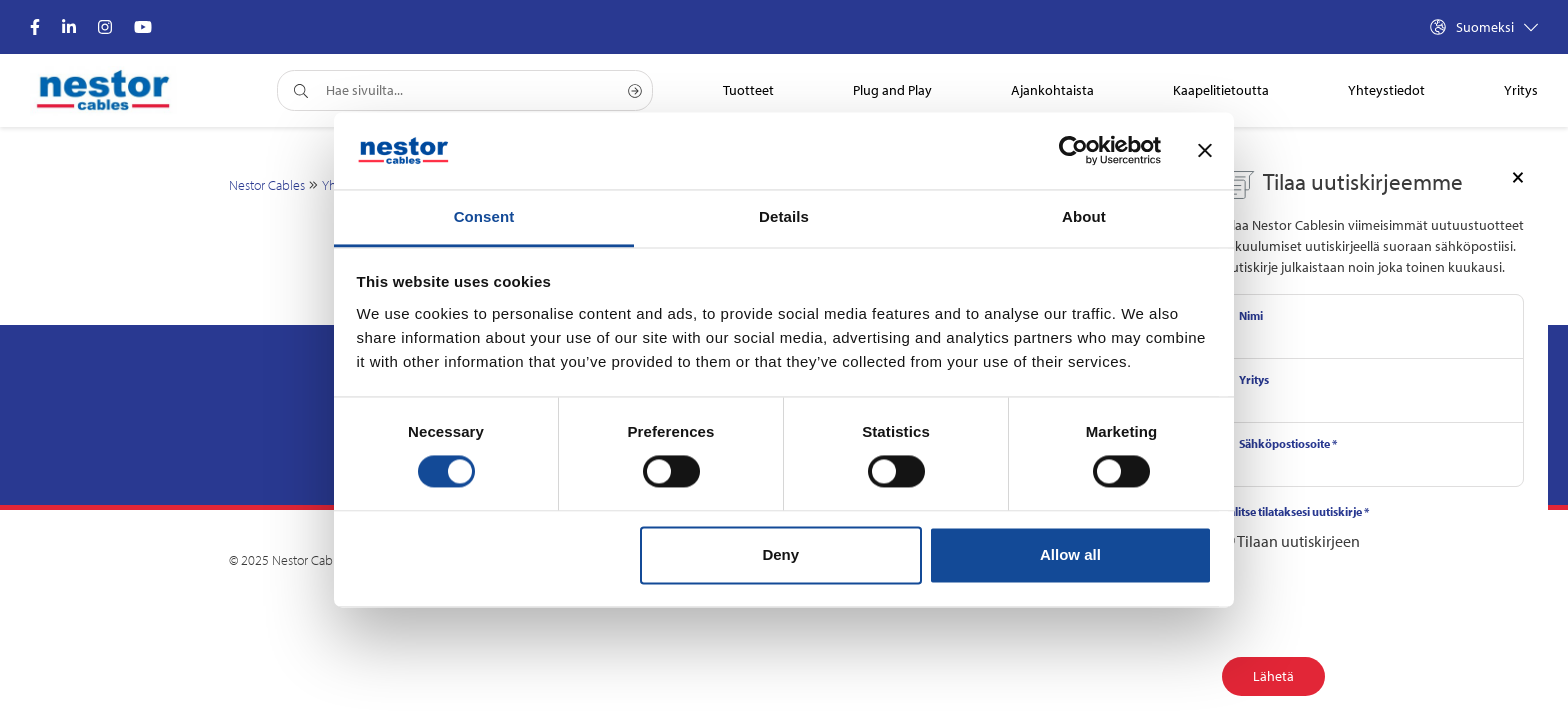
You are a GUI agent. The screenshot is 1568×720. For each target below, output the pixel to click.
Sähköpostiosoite (1288, 443)
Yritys (1254, 379)
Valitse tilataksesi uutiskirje (1295, 511)
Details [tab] (784, 216)
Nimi (1251, 315)
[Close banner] (1205, 151)
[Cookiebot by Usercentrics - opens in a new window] (1073, 151)
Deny (780, 554)
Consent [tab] (484, 216)
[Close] (1518, 176)
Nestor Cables (267, 185)
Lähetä (1273, 676)
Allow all (1070, 554)
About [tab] (1084, 216)
